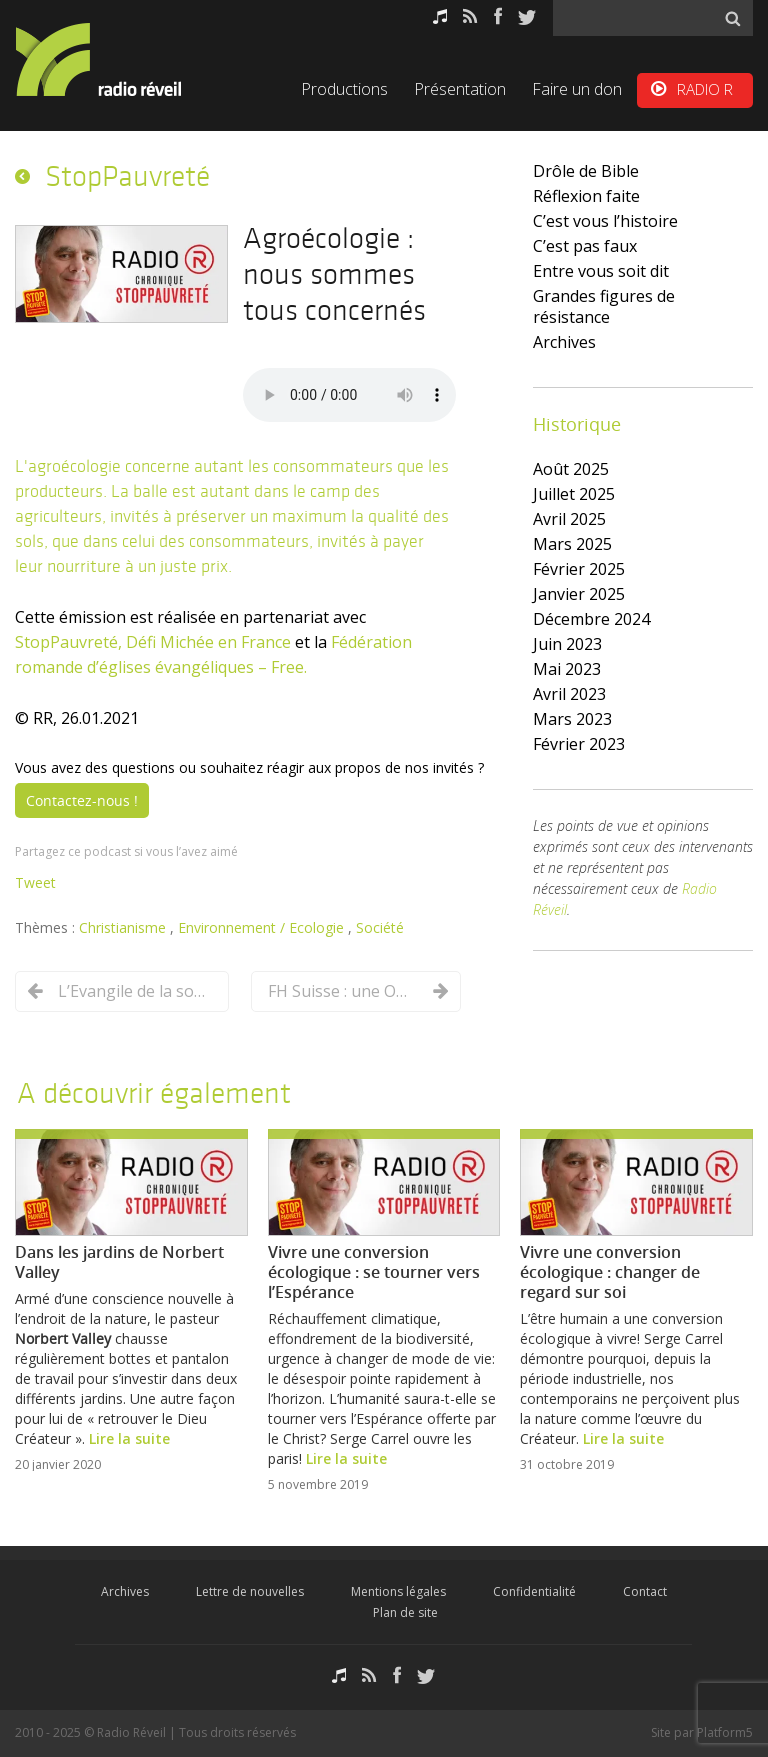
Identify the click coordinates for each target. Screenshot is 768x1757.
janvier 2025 (579, 594)
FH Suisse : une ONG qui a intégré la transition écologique (343, 991)
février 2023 (579, 744)
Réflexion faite (586, 196)
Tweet (35, 882)
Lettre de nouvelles (250, 1591)
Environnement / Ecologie (263, 927)
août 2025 (571, 469)
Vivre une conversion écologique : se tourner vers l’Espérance (374, 1272)
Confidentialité (534, 1591)
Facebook (498, 16)
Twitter (527, 16)
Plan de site (405, 1612)
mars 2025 (572, 544)
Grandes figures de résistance (604, 306)
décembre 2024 (591, 619)
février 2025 (579, 569)
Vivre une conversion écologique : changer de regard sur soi (610, 1272)
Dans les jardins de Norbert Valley (119, 1262)
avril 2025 (569, 519)
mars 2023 (572, 719)
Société (380, 927)
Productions (344, 89)
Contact (645, 1591)
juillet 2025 (574, 494)
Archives (564, 342)
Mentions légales (398, 1591)
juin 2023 (567, 644)
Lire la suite (129, 1438)
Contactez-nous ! (82, 800)
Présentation (460, 89)
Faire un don (577, 89)
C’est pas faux (585, 246)
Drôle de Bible (586, 171)
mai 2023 (567, 669)
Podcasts (440, 16)
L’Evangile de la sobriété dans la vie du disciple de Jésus (133, 991)
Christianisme (124, 927)
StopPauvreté (127, 176)
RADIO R (705, 89)
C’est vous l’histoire (605, 221)
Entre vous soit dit (601, 271)
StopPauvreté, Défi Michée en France (153, 642)
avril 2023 (569, 694)
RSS (470, 16)
